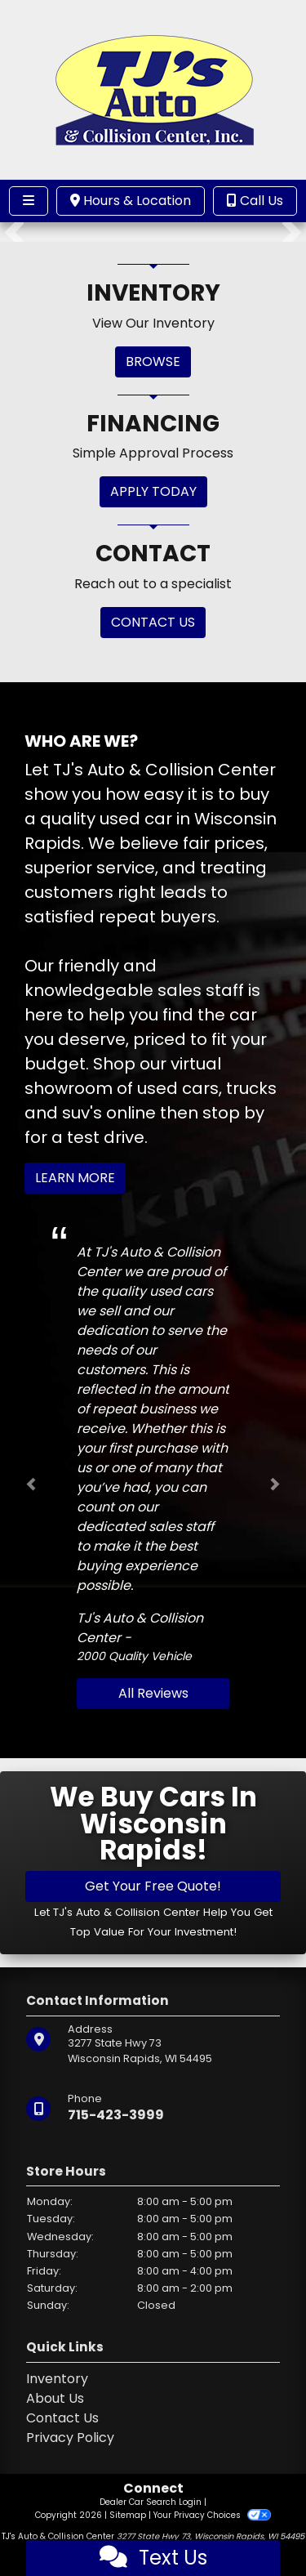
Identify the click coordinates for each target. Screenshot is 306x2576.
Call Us (255, 200)
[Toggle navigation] (28, 201)
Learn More (75, 1177)
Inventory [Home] (57, 2378)
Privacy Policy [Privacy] (70, 2437)
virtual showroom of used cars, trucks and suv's (150, 1088)
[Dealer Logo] (153, 88)
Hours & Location (130, 200)
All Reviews (153, 1693)
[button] (14, 232)
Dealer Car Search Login (151, 2502)
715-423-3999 (116, 2114)
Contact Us (62, 2418)
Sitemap (127, 2515)
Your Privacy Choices (211, 2515)
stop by (233, 1112)
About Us (55, 2398)
